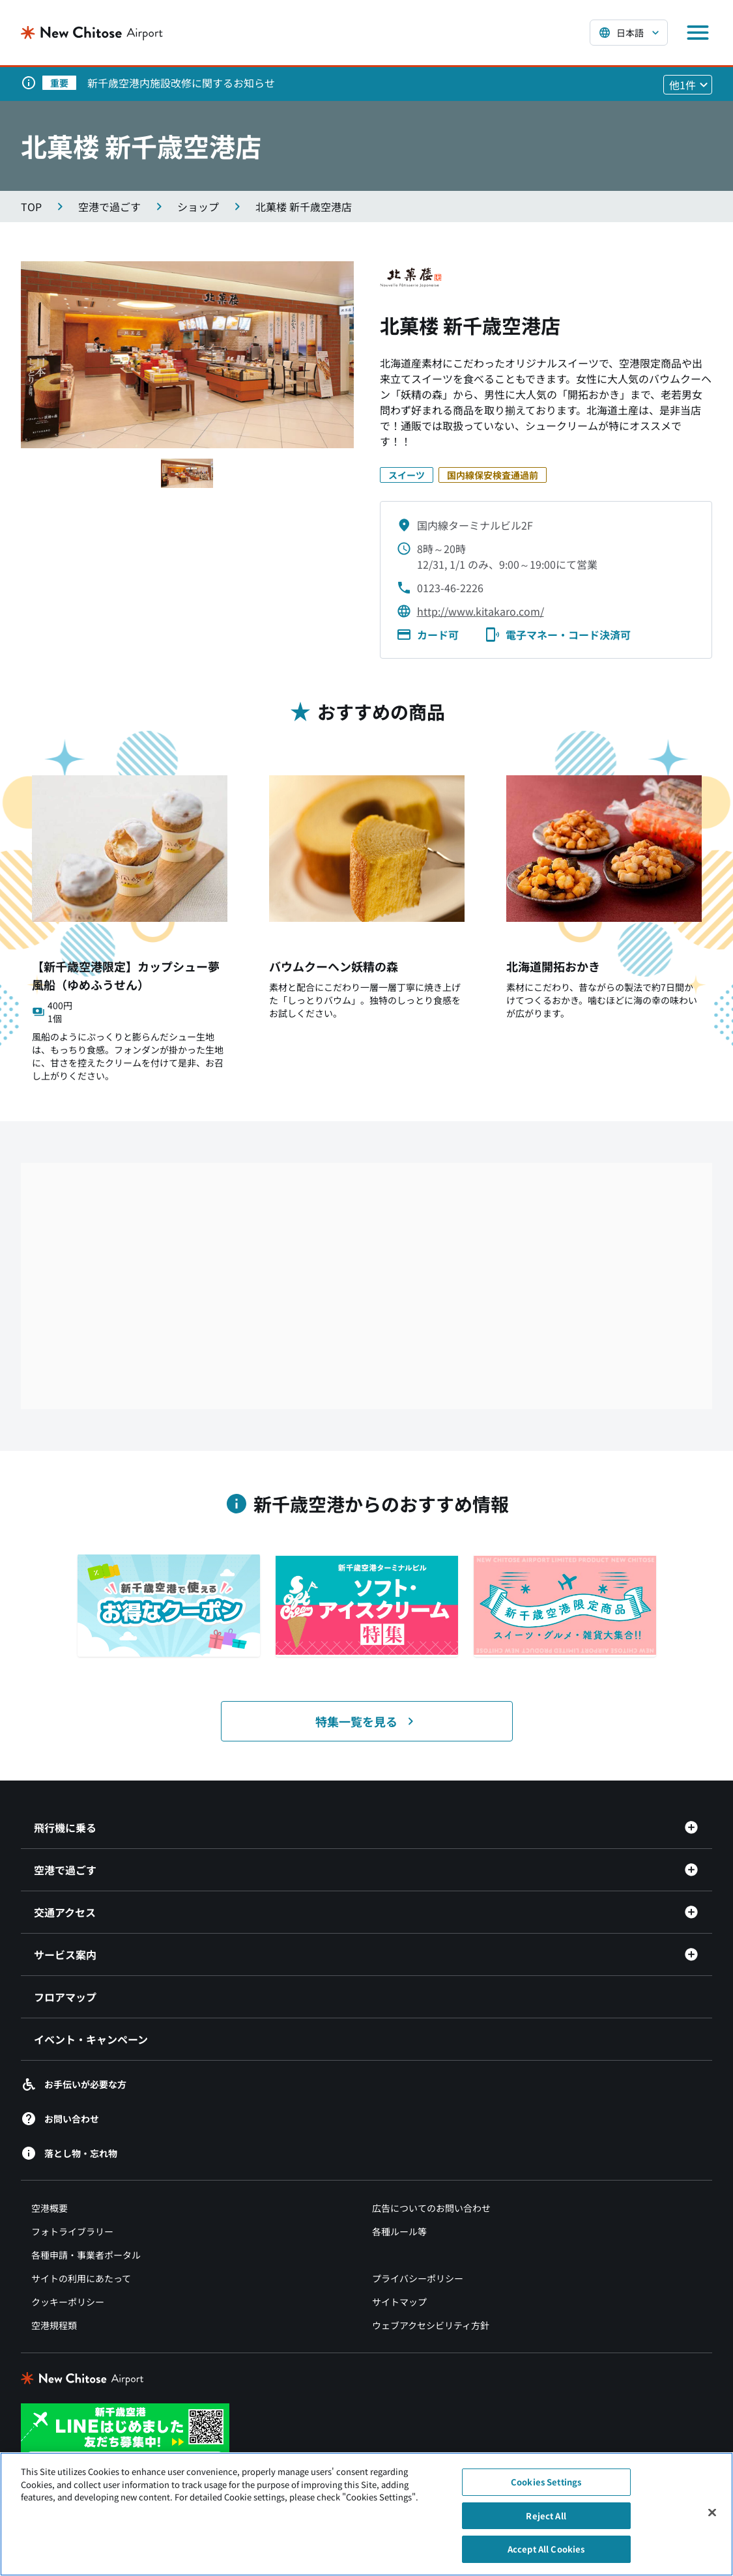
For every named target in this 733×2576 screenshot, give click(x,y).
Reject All (546, 2516)
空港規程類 (54, 2325)
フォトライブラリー (72, 2231)
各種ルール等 (399, 2231)
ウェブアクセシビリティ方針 (430, 2325)
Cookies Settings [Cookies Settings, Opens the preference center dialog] (546, 2482)
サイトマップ (399, 2301)
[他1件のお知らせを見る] (687, 84)
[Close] (712, 2512)
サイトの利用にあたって (81, 2278)
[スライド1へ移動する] (187, 473)
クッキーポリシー (67, 2301)
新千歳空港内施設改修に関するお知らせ (181, 83)
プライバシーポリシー (417, 2278)
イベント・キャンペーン (91, 2039)
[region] (366, 2514)
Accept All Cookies (546, 2549)
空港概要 (49, 2207)
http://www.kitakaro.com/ (480, 611)
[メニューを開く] (697, 32)
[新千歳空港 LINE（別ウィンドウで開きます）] (125, 2434)
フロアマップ (65, 1997)
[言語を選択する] (629, 33)
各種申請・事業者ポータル (86, 2254)
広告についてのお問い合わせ (431, 2207)
